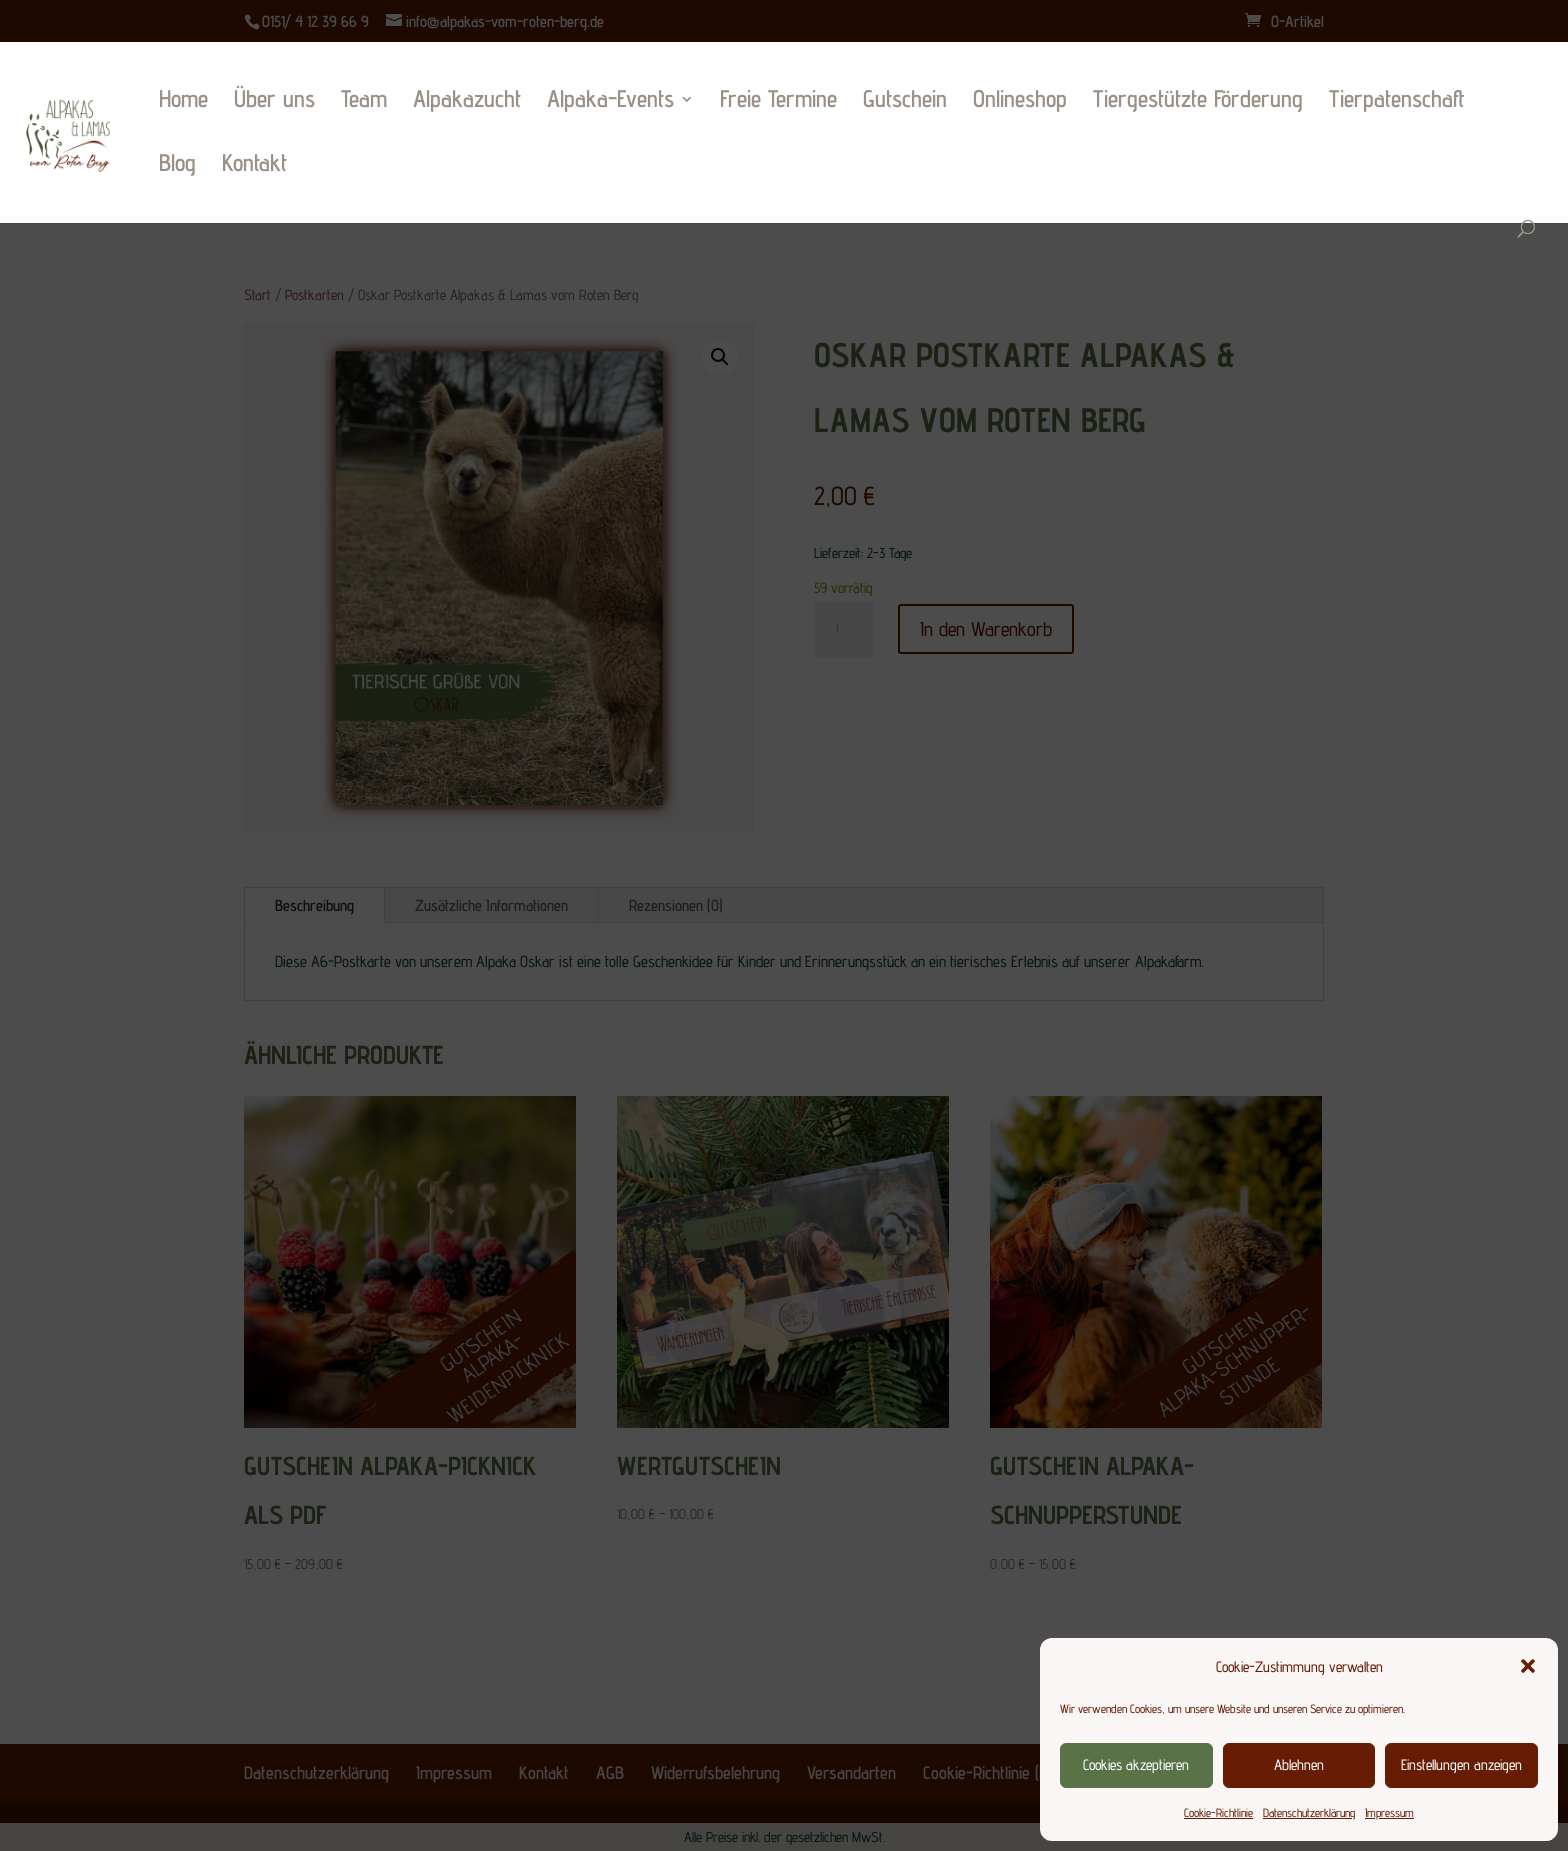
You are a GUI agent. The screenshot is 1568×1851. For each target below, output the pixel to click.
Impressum (1389, 1812)
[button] (1528, 1666)
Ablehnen (1299, 1764)
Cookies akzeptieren (1136, 1764)
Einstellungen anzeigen (1461, 1764)
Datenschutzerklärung (1309, 1812)
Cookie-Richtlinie (1218, 1812)
